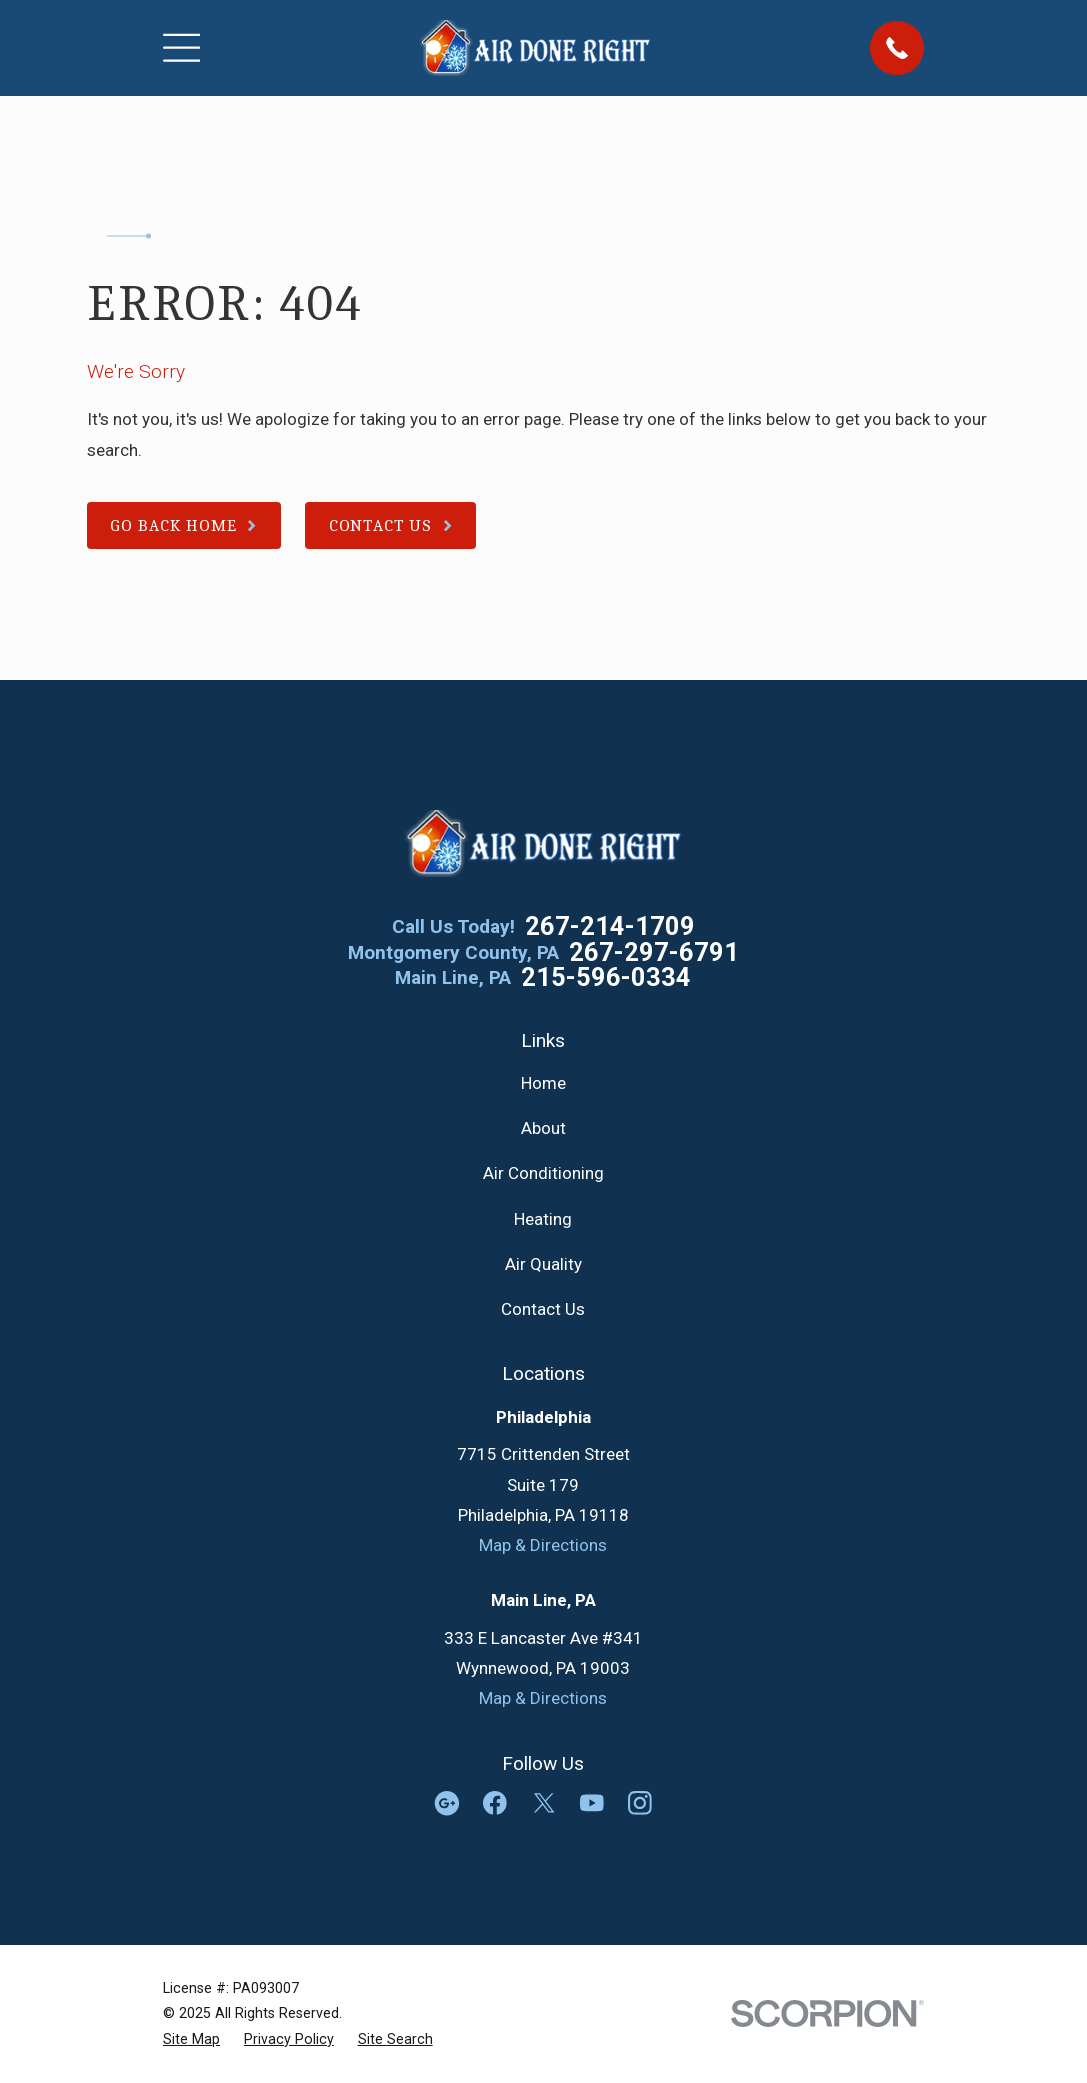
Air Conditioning (543, 1173)
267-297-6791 (654, 953)
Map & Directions (543, 1545)
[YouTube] (592, 1803)
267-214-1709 (610, 927)
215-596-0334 (606, 978)
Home (543, 1083)
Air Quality (543, 1264)
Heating (543, 1219)
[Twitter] (544, 1803)
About (543, 1128)
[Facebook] (495, 1803)
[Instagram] (640, 1803)
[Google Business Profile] (447, 1803)
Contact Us (543, 1309)
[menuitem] (191, 2039)
